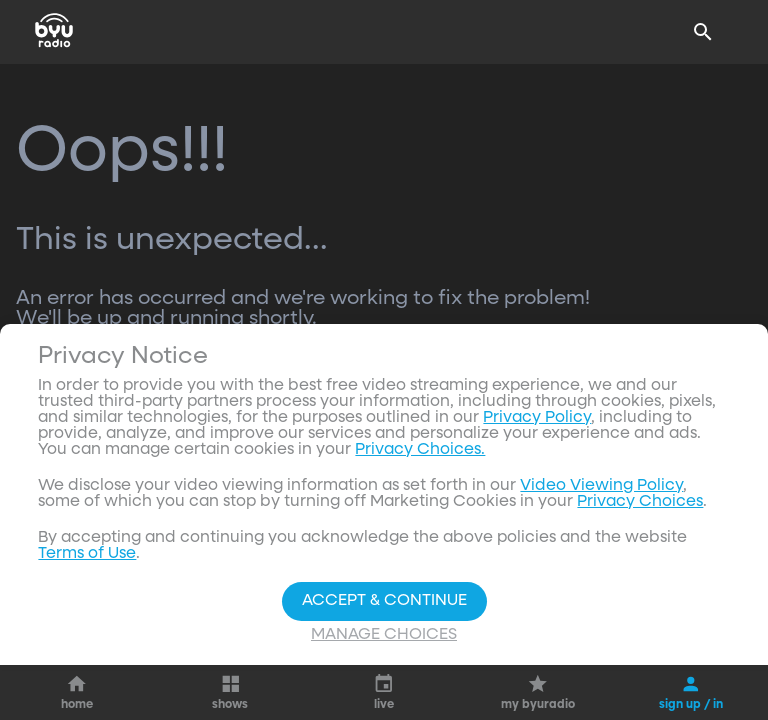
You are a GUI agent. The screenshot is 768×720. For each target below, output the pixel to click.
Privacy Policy (537, 418)
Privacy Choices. (420, 450)
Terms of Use (87, 554)
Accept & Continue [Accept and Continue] (384, 601)
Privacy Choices (640, 502)
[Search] (703, 32)
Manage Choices (384, 635)
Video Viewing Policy (601, 486)
